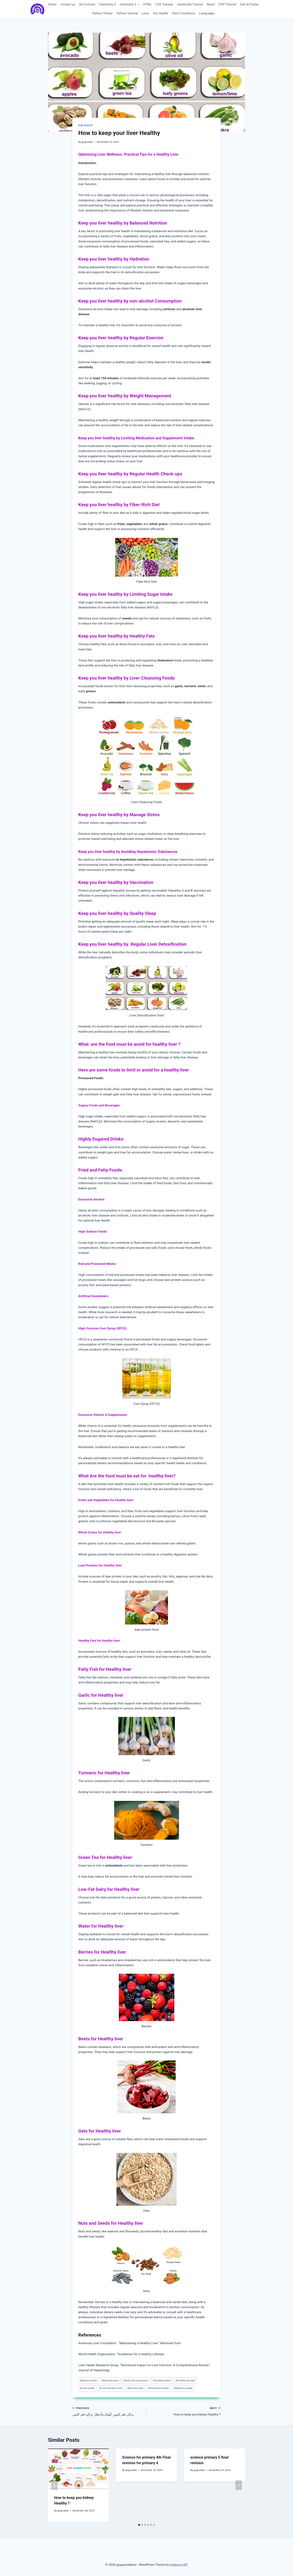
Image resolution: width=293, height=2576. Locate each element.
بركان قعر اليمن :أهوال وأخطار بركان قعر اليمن (107, 2410)
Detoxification (110, 2380)
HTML (147, 4)
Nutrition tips (135, 2388)
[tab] (139, 2525)
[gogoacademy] (37, 8)
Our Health (160, 13)
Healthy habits (162, 2380)
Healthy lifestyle (185, 2380)
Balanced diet (88, 2380)
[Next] (238, 2485)
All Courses (87, 4)
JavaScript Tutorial (190, 4)
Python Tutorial (127, 13)
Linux (145, 13)
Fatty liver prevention (135, 2380)
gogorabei (87, 141)
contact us (67, 4)
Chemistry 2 (107, 4)
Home (52, 4)
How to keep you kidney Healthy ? (185, 2410)
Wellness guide (183, 2388)
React (211, 4)
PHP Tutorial (227, 4)
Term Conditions (183, 13)
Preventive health (158, 2388)
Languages (207, 13)
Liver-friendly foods (110, 2388)
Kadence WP (179, 2564)
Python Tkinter (102, 13)
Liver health (87, 2388)
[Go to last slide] (54, 2485)
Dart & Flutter (249, 4)
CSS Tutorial (164, 4)
